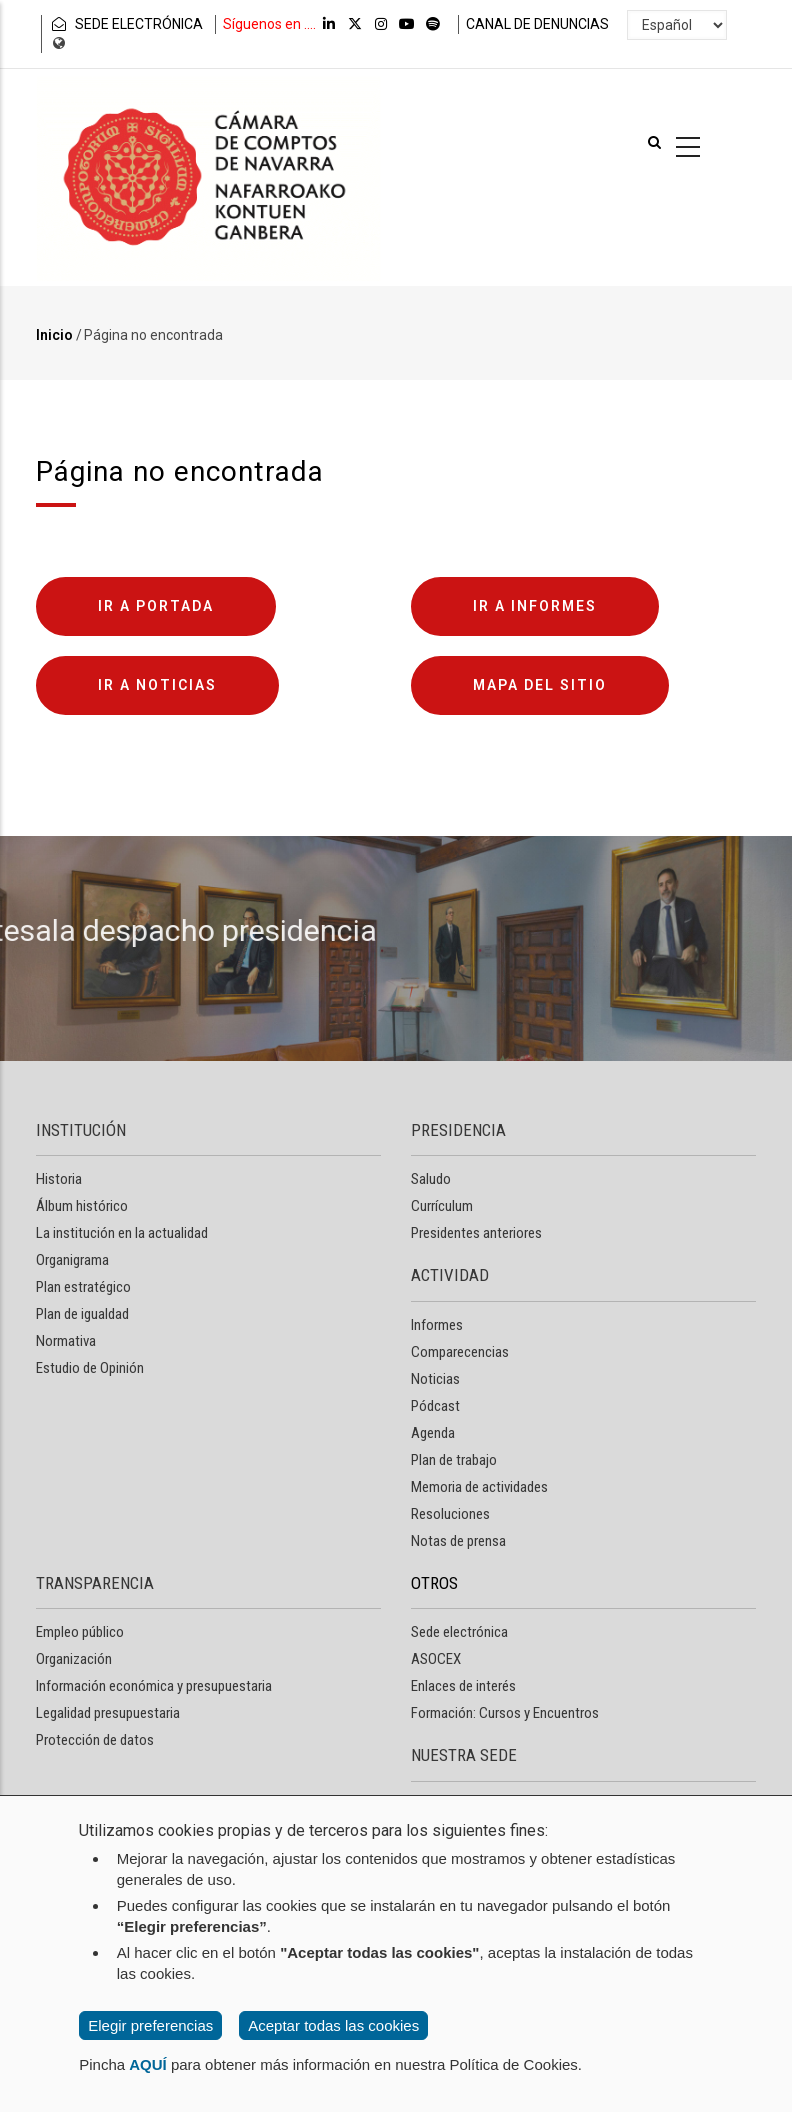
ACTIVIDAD (450, 1275)
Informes (437, 1325)
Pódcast (435, 1406)
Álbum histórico (82, 1206)
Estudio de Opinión (90, 1368)
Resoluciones (450, 1514)
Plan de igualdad (82, 1314)
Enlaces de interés (463, 1686)
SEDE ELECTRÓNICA (126, 24)
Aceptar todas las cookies (333, 2025)
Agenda (433, 1433)
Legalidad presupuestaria (108, 1713)
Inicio (54, 335)
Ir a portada (156, 606)
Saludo (431, 1179)
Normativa (66, 1341)
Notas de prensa (458, 1541)
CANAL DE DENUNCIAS (537, 24)
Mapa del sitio (540, 685)
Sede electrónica (459, 1632)
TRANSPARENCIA (95, 1583)
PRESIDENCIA (458, 1130)
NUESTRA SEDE (464, 1755)
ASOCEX (436, 1659)
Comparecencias (460, 1352)
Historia (59, 1179)
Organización (74, 1659)
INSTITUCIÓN (81, 1130)
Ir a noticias (157, 685)
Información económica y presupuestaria (154, 1686)
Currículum (442, 1206)
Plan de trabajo (454, 1460)
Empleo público (80, 1632)
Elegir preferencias (150, 2025)
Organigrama (72, 1260)
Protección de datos (95, 1740)
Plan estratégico (83, 1287)
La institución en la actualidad (122, 1233)
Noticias (435, 1379)
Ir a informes (535, 606)
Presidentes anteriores (476, 1233)
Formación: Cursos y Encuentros (505, 1713)
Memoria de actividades (479, 1487)
